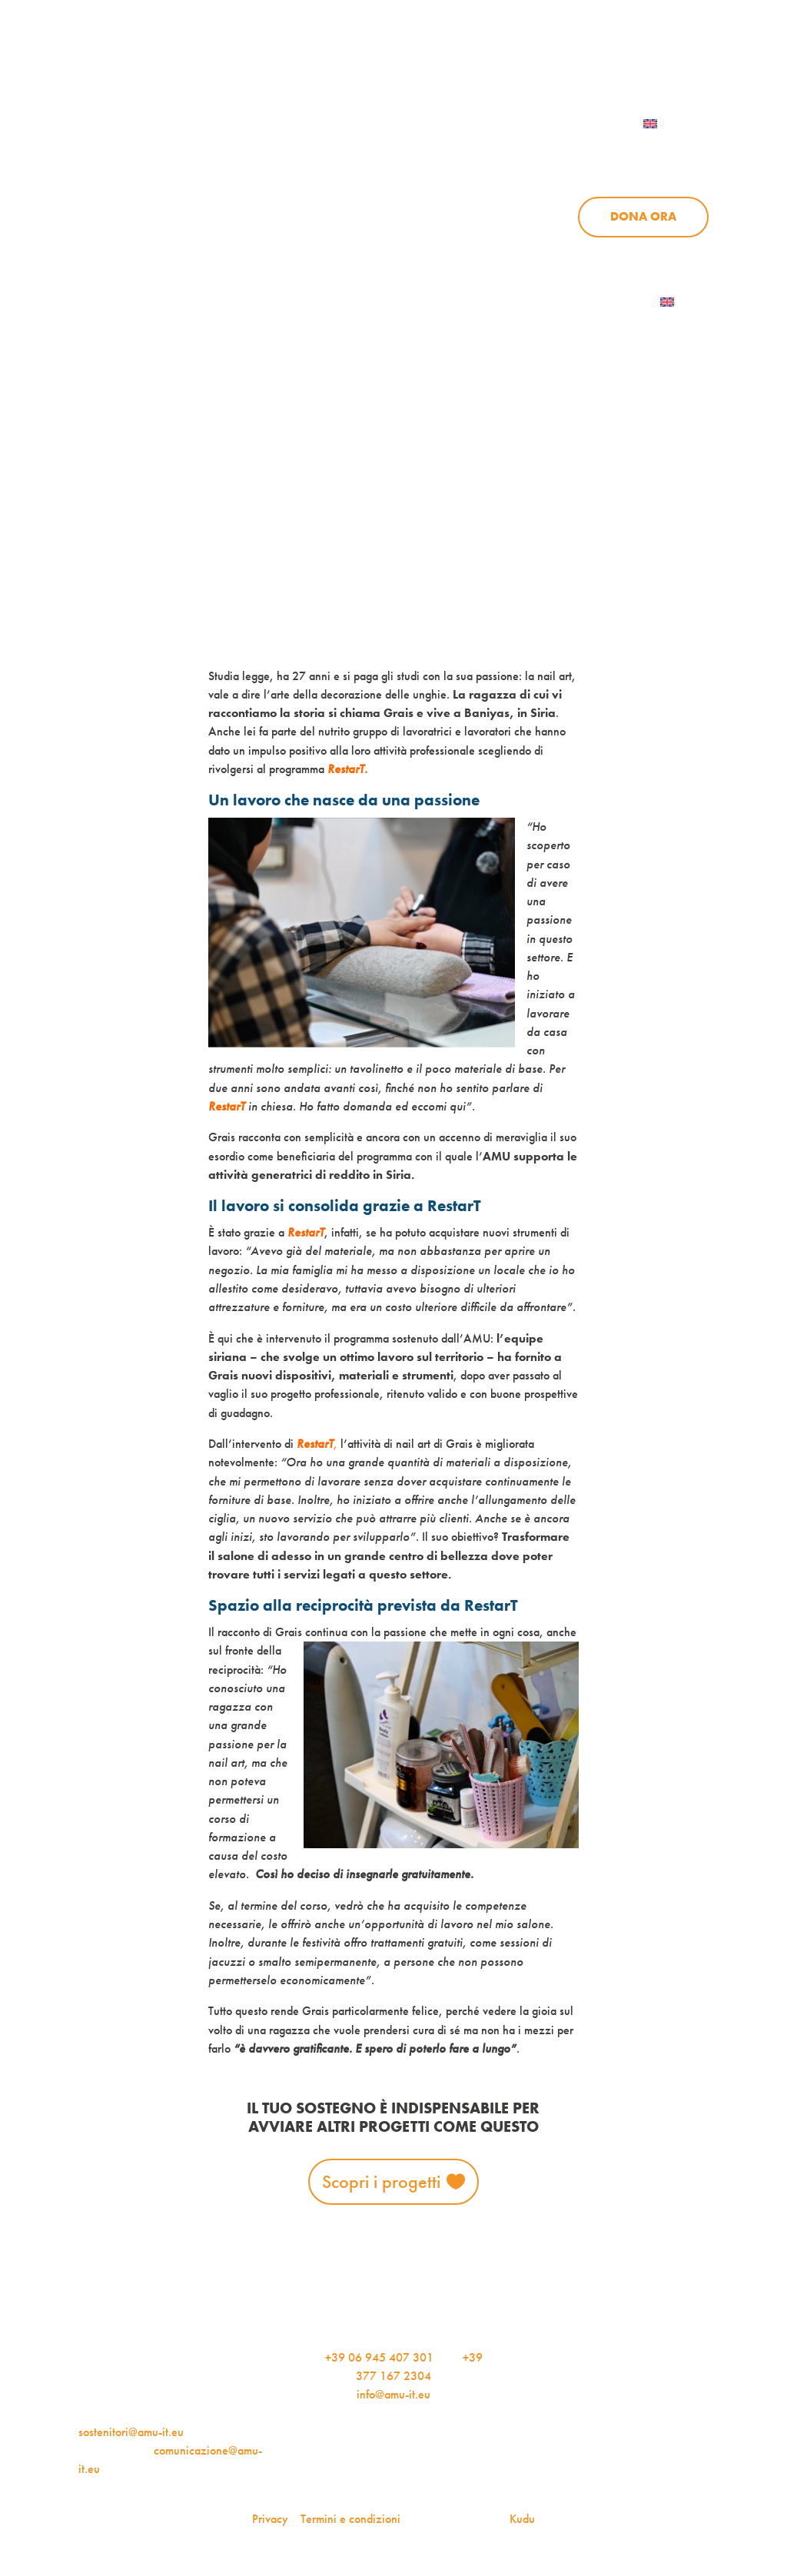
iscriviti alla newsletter (499, 59)
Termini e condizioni (350, 2519)
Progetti (501, 151)
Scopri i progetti (381, 2181)
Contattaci (548, 123)
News (586, 151)
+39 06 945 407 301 (379, 2357)
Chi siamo (401, 151)
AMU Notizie (347, 59)
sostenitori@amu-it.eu (131, 2432)
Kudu (522, 2519)
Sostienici (676, 151)
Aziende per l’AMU (584, 252)
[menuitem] (670, 123)
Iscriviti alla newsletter (574, 302)
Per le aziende (654, 59)
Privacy (270, 2519)
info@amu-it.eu (393, 2394)
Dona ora (643, 216)
